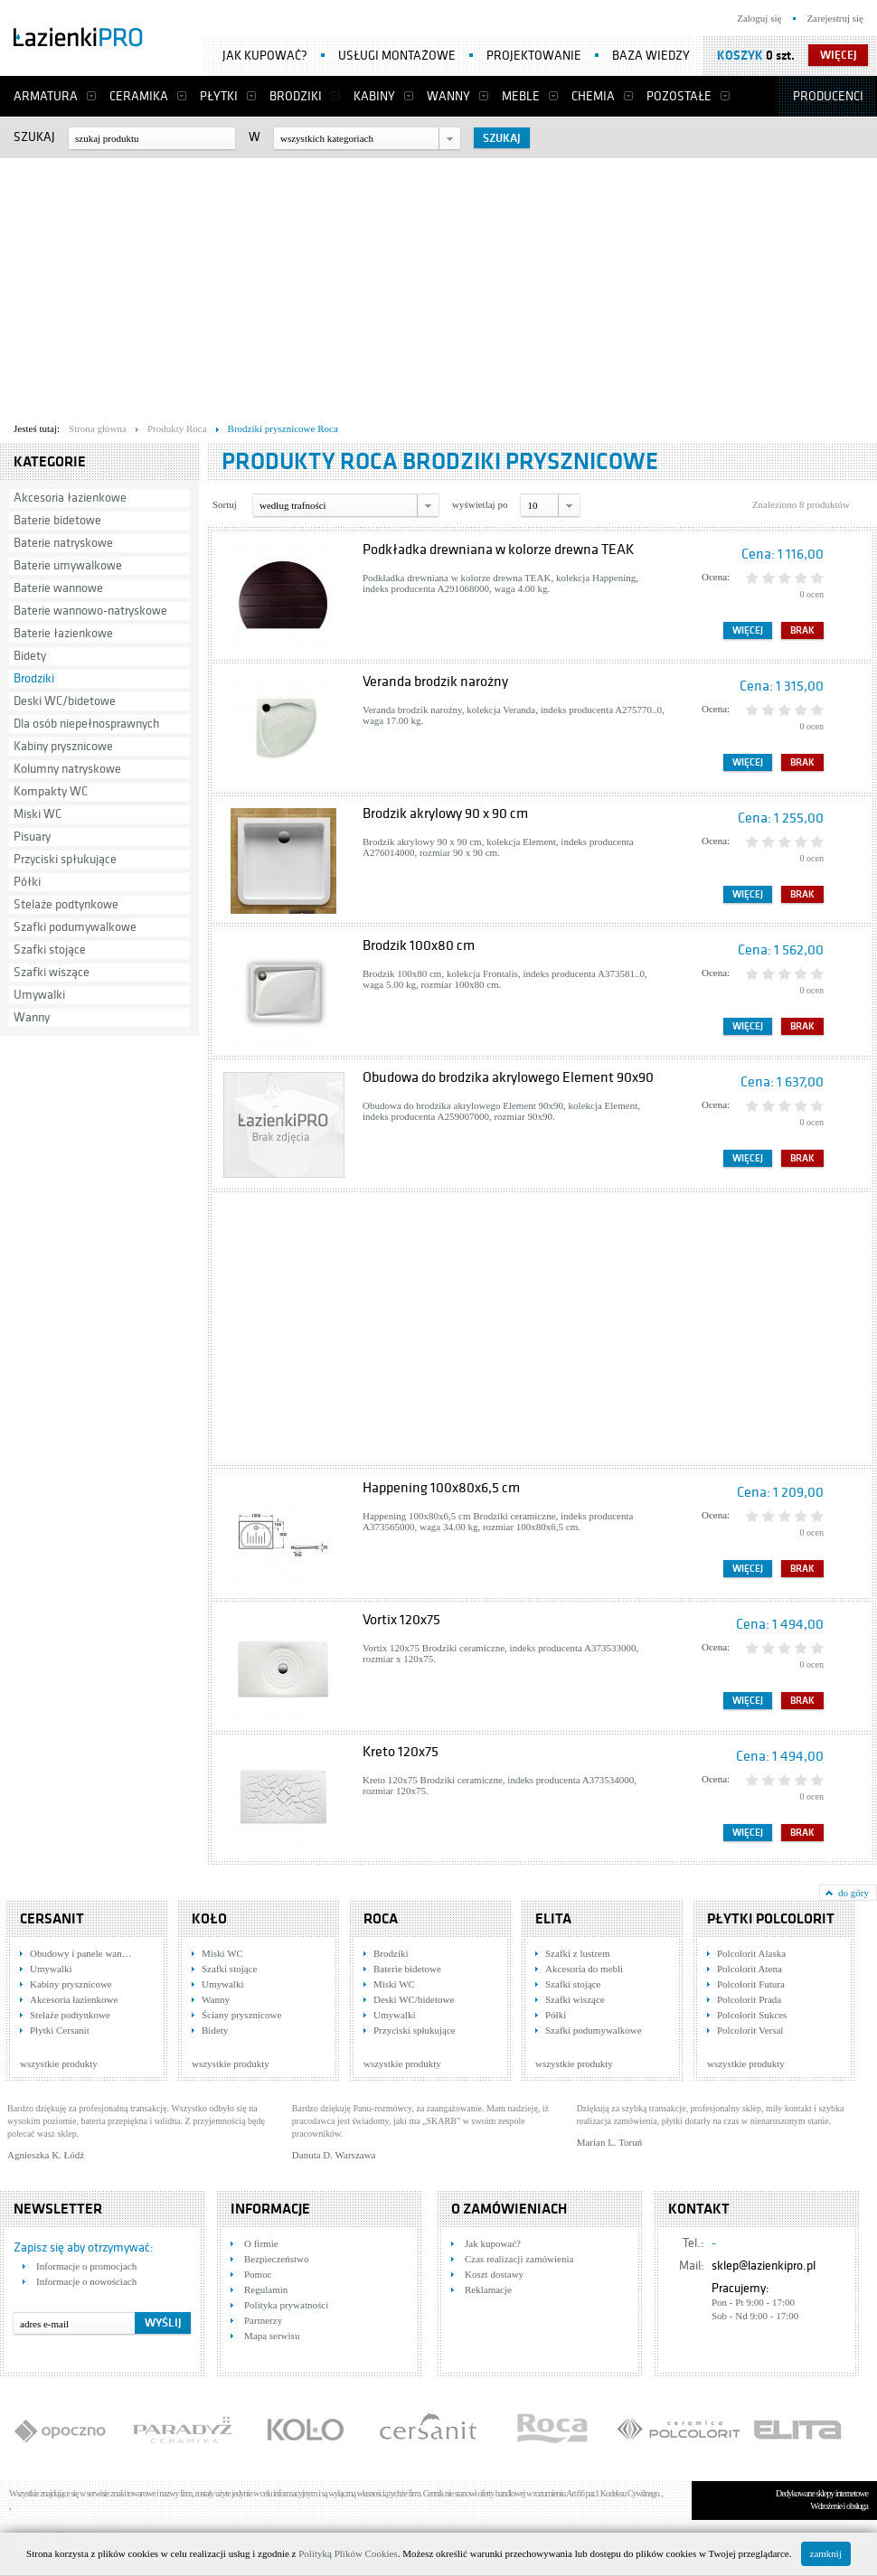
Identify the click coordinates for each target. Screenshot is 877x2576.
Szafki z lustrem (577, 1953)
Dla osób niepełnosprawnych (86, 723)
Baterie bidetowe (57, 520)
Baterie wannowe (58, 588)
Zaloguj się (759, 18)
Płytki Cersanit (60, 2030)
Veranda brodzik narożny (435, 681)
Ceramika (138, 96)
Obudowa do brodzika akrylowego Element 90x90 (508, 1077)
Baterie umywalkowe (68, 565)
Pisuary (32, 836)
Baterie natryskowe (63, 543)
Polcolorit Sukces (752, 2014)
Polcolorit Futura (751, 1984)
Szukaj (34, 137)
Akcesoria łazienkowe (70, 497)
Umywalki (39, 994)
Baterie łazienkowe (63, 633)
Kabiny (374, 96)
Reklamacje (488, 2289)
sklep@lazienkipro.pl (764, 2265)
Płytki (219, 96)
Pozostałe (679, 96)
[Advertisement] (280, 285)
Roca (380, 1919)
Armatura (46, 96)
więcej (838, 55)
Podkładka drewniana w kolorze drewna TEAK (498, 549)
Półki (27, 881)
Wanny (448, 96)
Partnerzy (263, 2320)
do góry (853, 1892)
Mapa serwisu (271, 2335)
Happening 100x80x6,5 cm (441, 1488)
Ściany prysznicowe (241, 2014)
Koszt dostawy (494, 2274)
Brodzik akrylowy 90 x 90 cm (445, 813)
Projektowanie (533, 55)
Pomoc (258, 2274)
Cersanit (52, 1919)
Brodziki (295, 96)
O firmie (261, 2243)
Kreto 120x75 (400, 1752)
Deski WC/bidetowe (65, 701)
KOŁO (209, 1919)
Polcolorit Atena (749, 1968)
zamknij (826, 2553)
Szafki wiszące (52, 972)
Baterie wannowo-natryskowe (90, 610)
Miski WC (37, 814)
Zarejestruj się (834, 18)
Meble (521, 96)
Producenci (828, 96)
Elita (553, 1919)
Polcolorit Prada (749, 1999)
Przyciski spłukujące (65, 859)
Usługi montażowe (397, 55)
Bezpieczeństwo (276, 2258)
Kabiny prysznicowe (63, 746)
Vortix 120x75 (401, 1620)
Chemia (593, 96)
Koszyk (740, 55)
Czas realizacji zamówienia (519, 2258)
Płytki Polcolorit (771, 1919)
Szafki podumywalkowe (75, 927)
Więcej (747, 630)
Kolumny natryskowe (67, 769)
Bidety (30, 656)
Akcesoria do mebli (584, 1968)
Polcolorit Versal (750, 2030)
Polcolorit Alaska (751, 1953)
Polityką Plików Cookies (347, 2553)
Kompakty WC (51, 791)
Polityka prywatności (286, 2304)
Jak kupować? (264, 55)
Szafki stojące (50, 949)
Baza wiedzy (651, 55)
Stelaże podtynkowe (66, 904)
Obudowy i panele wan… (81, 1953)
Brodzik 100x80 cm (419, 945)
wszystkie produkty (59, 2063)
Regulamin (266, 2289)
